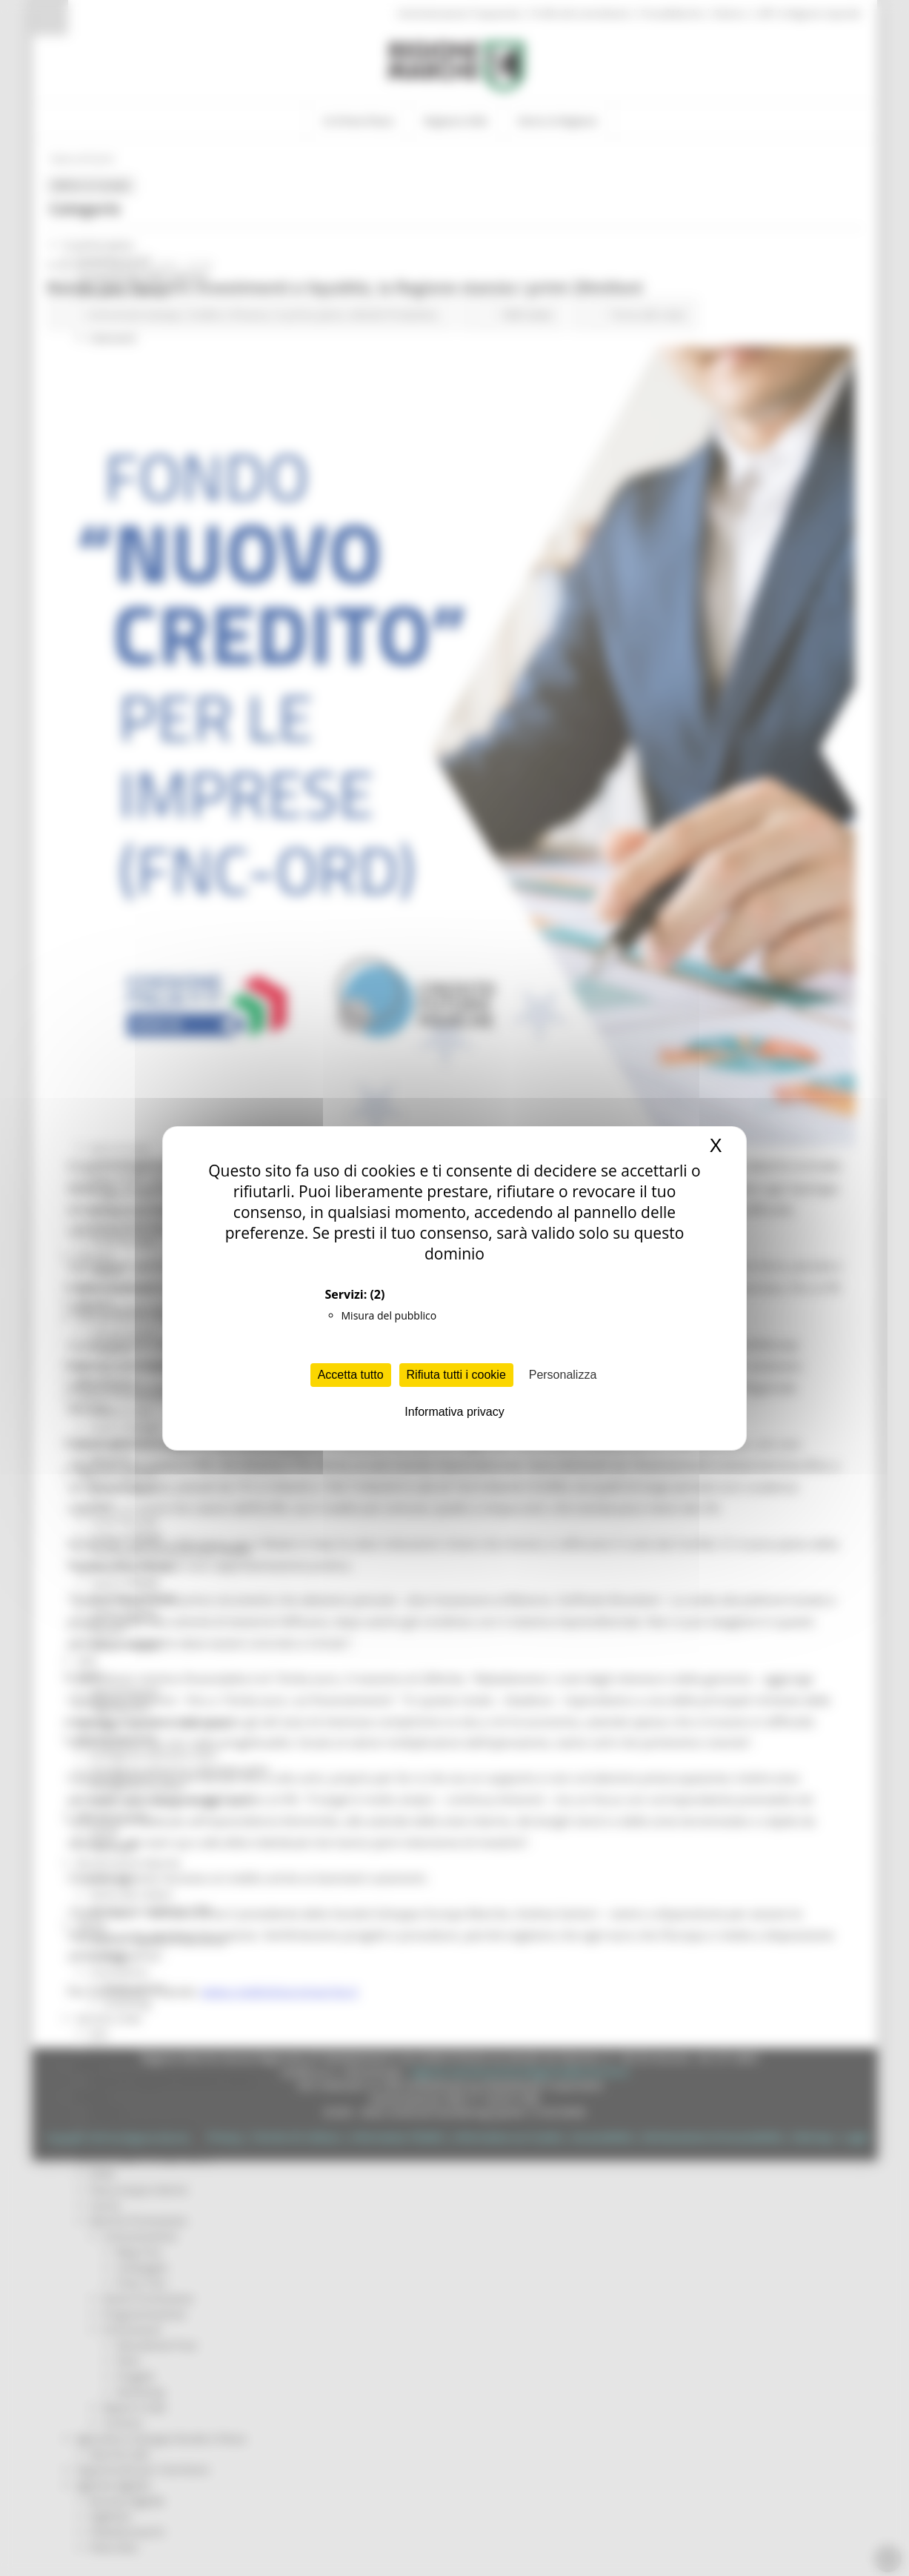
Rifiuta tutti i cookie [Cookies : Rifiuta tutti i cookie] (456, 1374)
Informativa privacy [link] (454, 1411)
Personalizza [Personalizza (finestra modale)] (563, 1374)
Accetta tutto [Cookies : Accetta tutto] (351, 1374)
